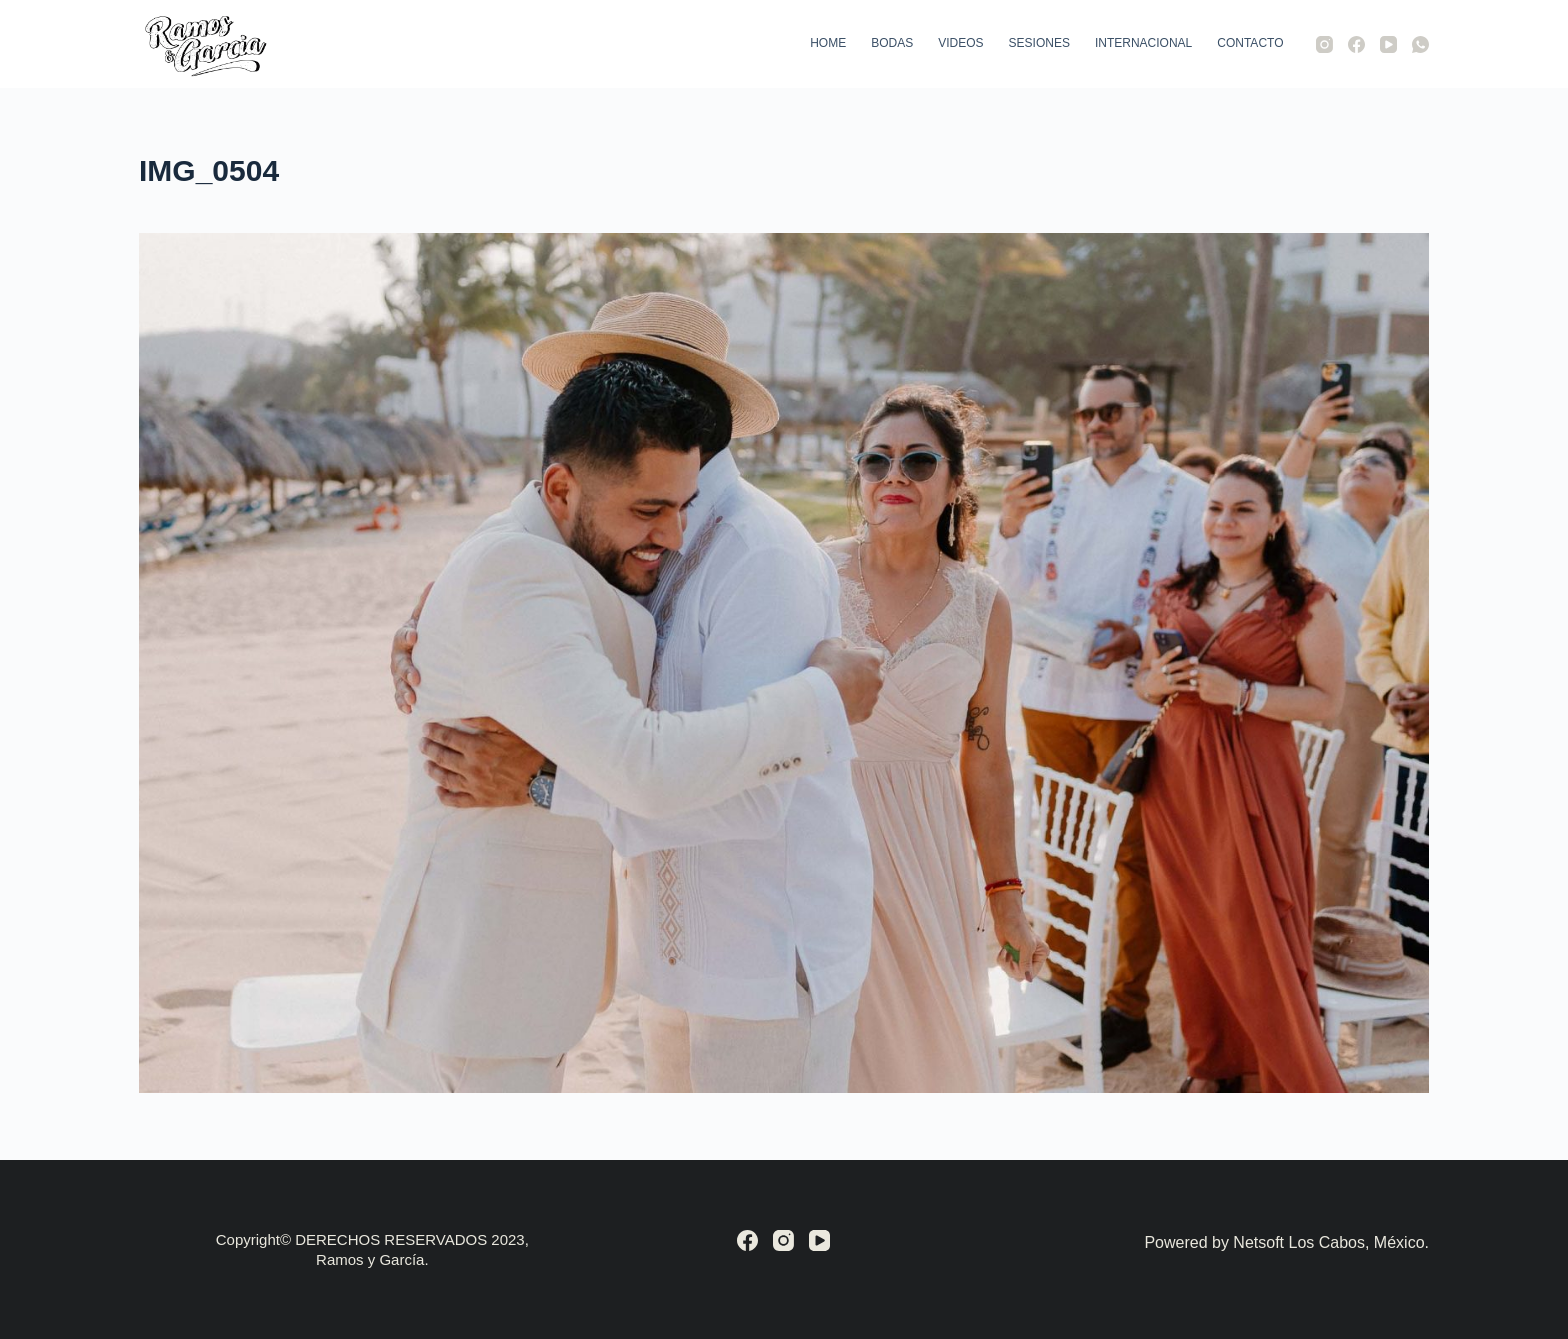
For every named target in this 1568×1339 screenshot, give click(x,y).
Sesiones (1039, 43)
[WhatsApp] (1420, 44)
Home (828, 43)
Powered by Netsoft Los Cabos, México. (1286, 1242)
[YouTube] (1388, 44)
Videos (960, 43)
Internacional (1143, 43)
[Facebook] (1356, 44)
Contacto (1250, 43)
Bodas (892, 43)
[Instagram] (1324, 44)
